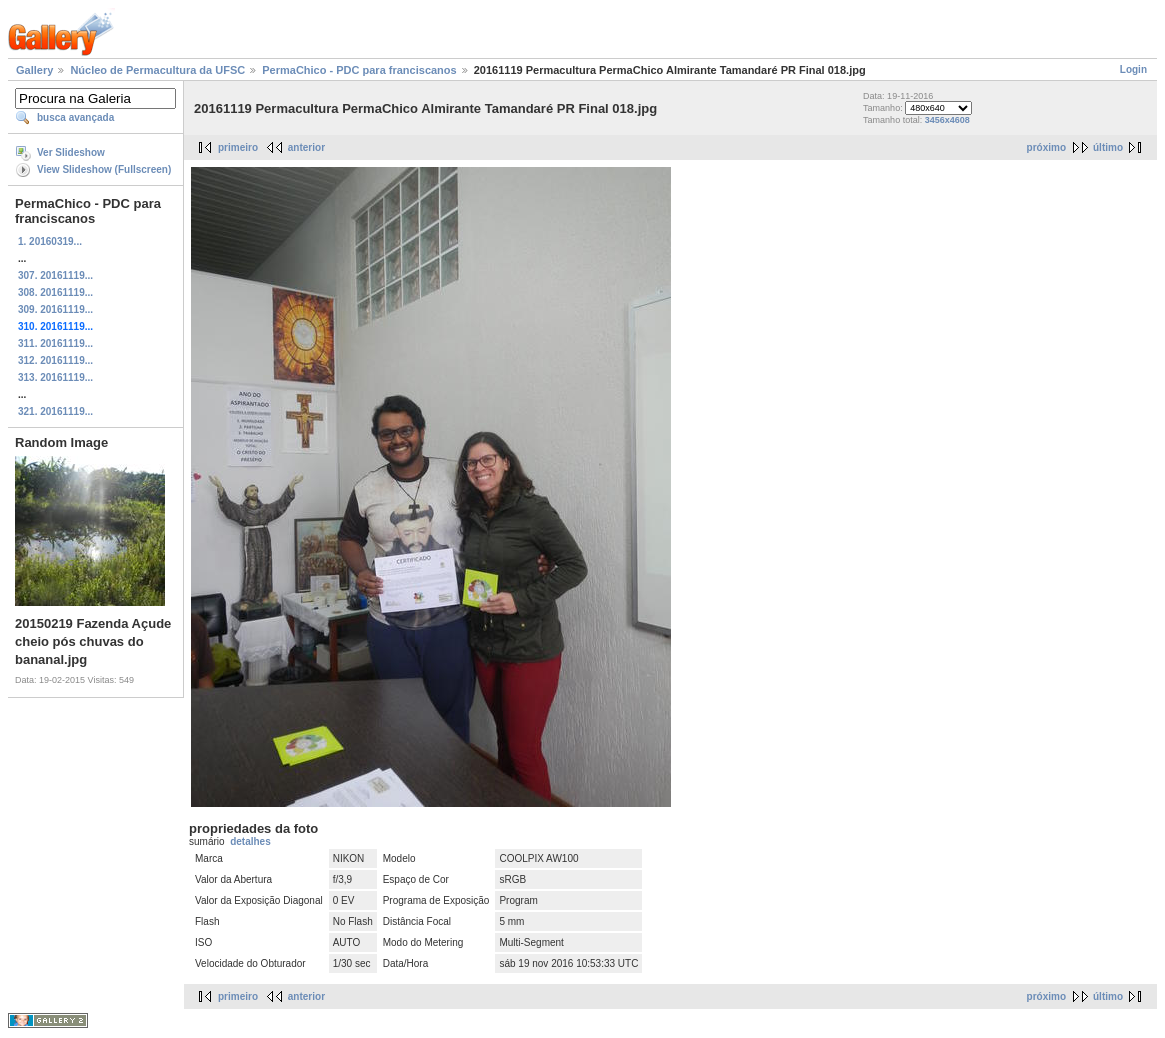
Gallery (34, 70)
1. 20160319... (50, 241)
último (1108, 147)
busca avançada (75, 117)
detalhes (250, 841)
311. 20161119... (55, 343)
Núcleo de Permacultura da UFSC (157, 70)
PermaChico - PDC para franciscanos (359, 70)
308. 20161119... (55, 292)
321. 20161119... (55, 411)
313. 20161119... (55, 377)
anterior (306, 147)
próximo (1046, 147)
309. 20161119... (55, 309)
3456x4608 (947, 120)
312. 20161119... (55, 360)
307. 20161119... (55, 275)
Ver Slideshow (71, 152)
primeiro (238, 147)
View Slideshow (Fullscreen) (104, 169)
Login (1133, 69)
